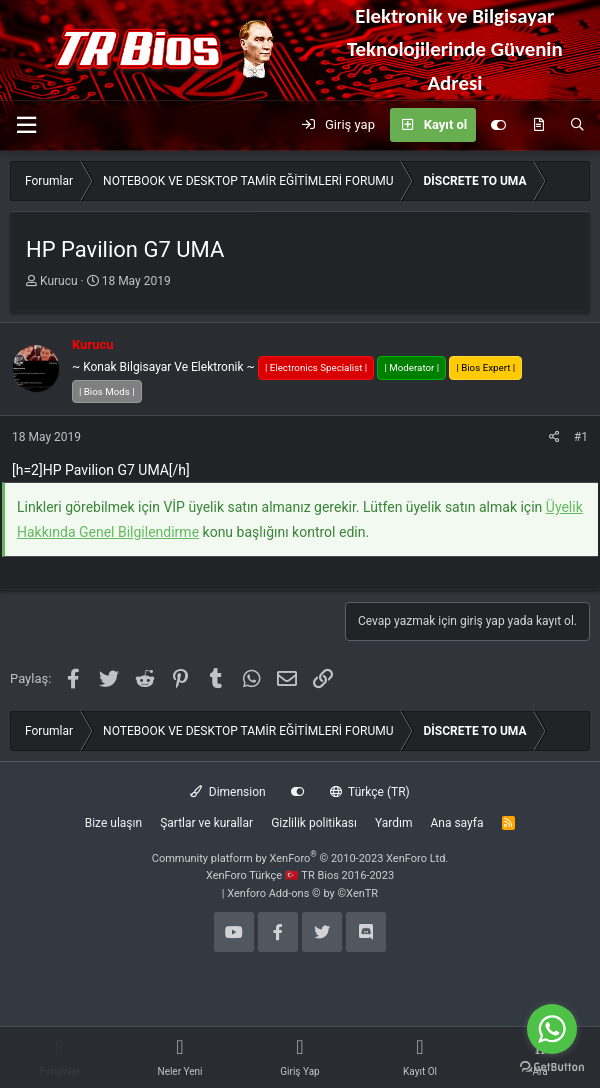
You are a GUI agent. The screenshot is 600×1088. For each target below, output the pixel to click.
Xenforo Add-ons (302, 893)
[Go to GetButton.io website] (552, 1067)
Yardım (394, 823)
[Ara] (577, 125)
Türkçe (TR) (370, 792)
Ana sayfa (456, 823)
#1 (581, 437)
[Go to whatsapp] (552, 1029)
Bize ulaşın (113, 823)
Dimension (227, 792)
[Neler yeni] (538, 125)
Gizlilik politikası (314, 823)
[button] (26, 125)
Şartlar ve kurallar (206, 823)
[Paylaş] (554, 437)
